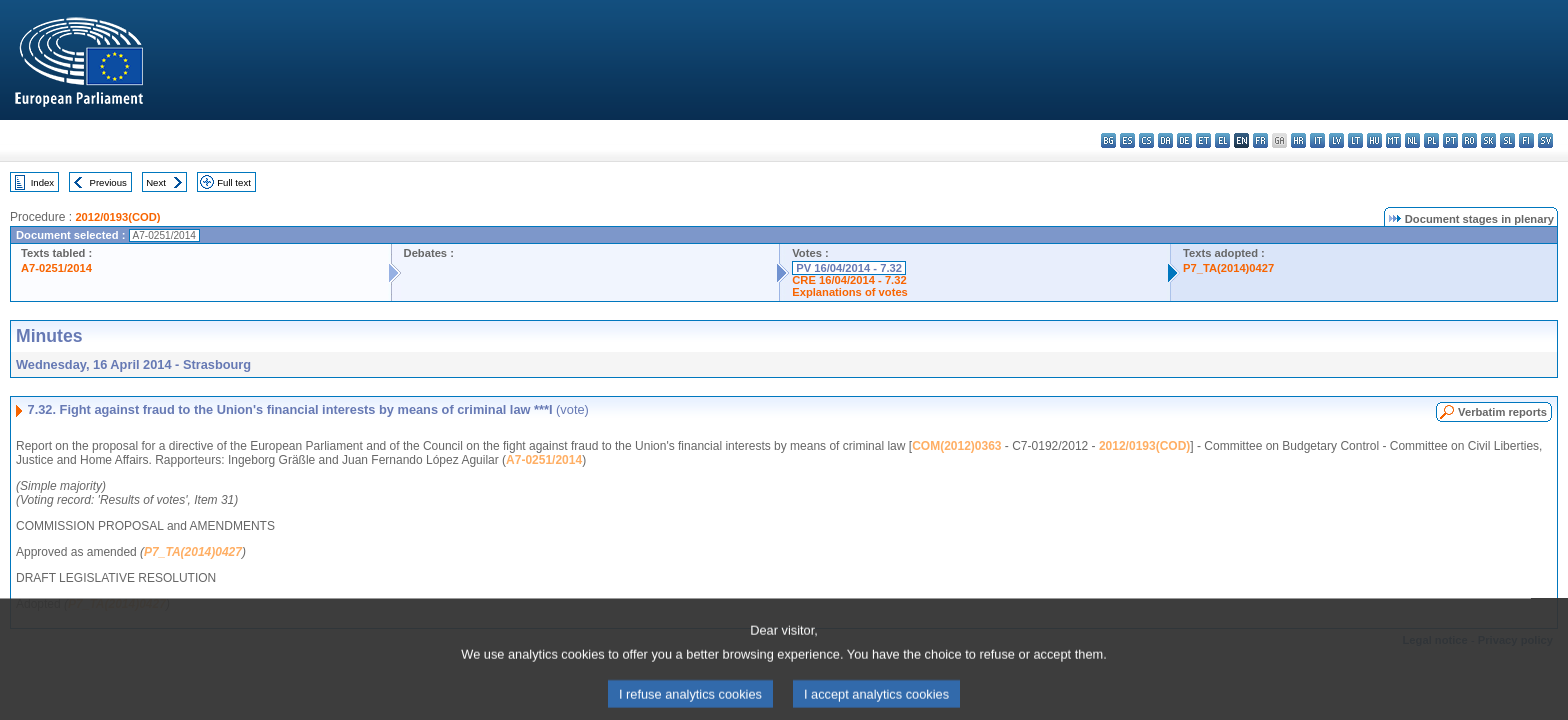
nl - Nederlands (1412, 140)
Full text (234, 182)
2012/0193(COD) (117, 217)
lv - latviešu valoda (1336, 140)
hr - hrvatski (1298, 140)
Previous (108, 182)
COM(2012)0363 (956, 446)
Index (42, 182)
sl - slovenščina (1507, 140)
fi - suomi (1526, 140)
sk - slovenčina (1488, 140)
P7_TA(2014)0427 (1228, 268)
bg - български (1108, 140)
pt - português (1450, 140)
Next (156, 182)
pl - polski (1431, 140)
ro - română (1469, 140)
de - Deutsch (1184, 140)
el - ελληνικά (1222, 140)
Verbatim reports (1502, 412)
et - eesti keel (1203, 140)
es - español (1127, 140)
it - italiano (1317, 140)
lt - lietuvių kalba (1355, 140)
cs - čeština (1146, 140)
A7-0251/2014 (56, 268)
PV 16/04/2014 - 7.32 (849, 268)
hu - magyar (1374, 140)
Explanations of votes (850, 292)
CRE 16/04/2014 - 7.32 (849, 280)
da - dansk (1165, 140)
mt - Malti (1393, 140)
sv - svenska (1545, 140)
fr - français (1260, 140)
